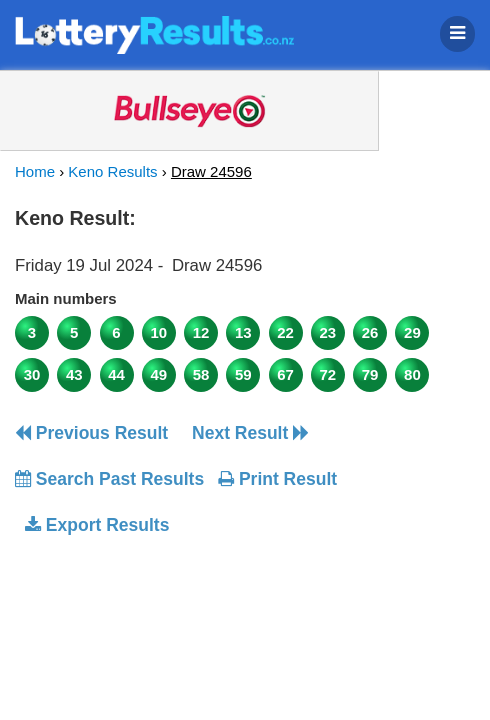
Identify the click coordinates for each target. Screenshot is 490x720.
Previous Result (91, 433)
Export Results (97, 525)
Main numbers (66, 298)
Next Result (250, 433)
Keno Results (112, 171)
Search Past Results (109, 479)
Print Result (277, 479)
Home (35, 171)
